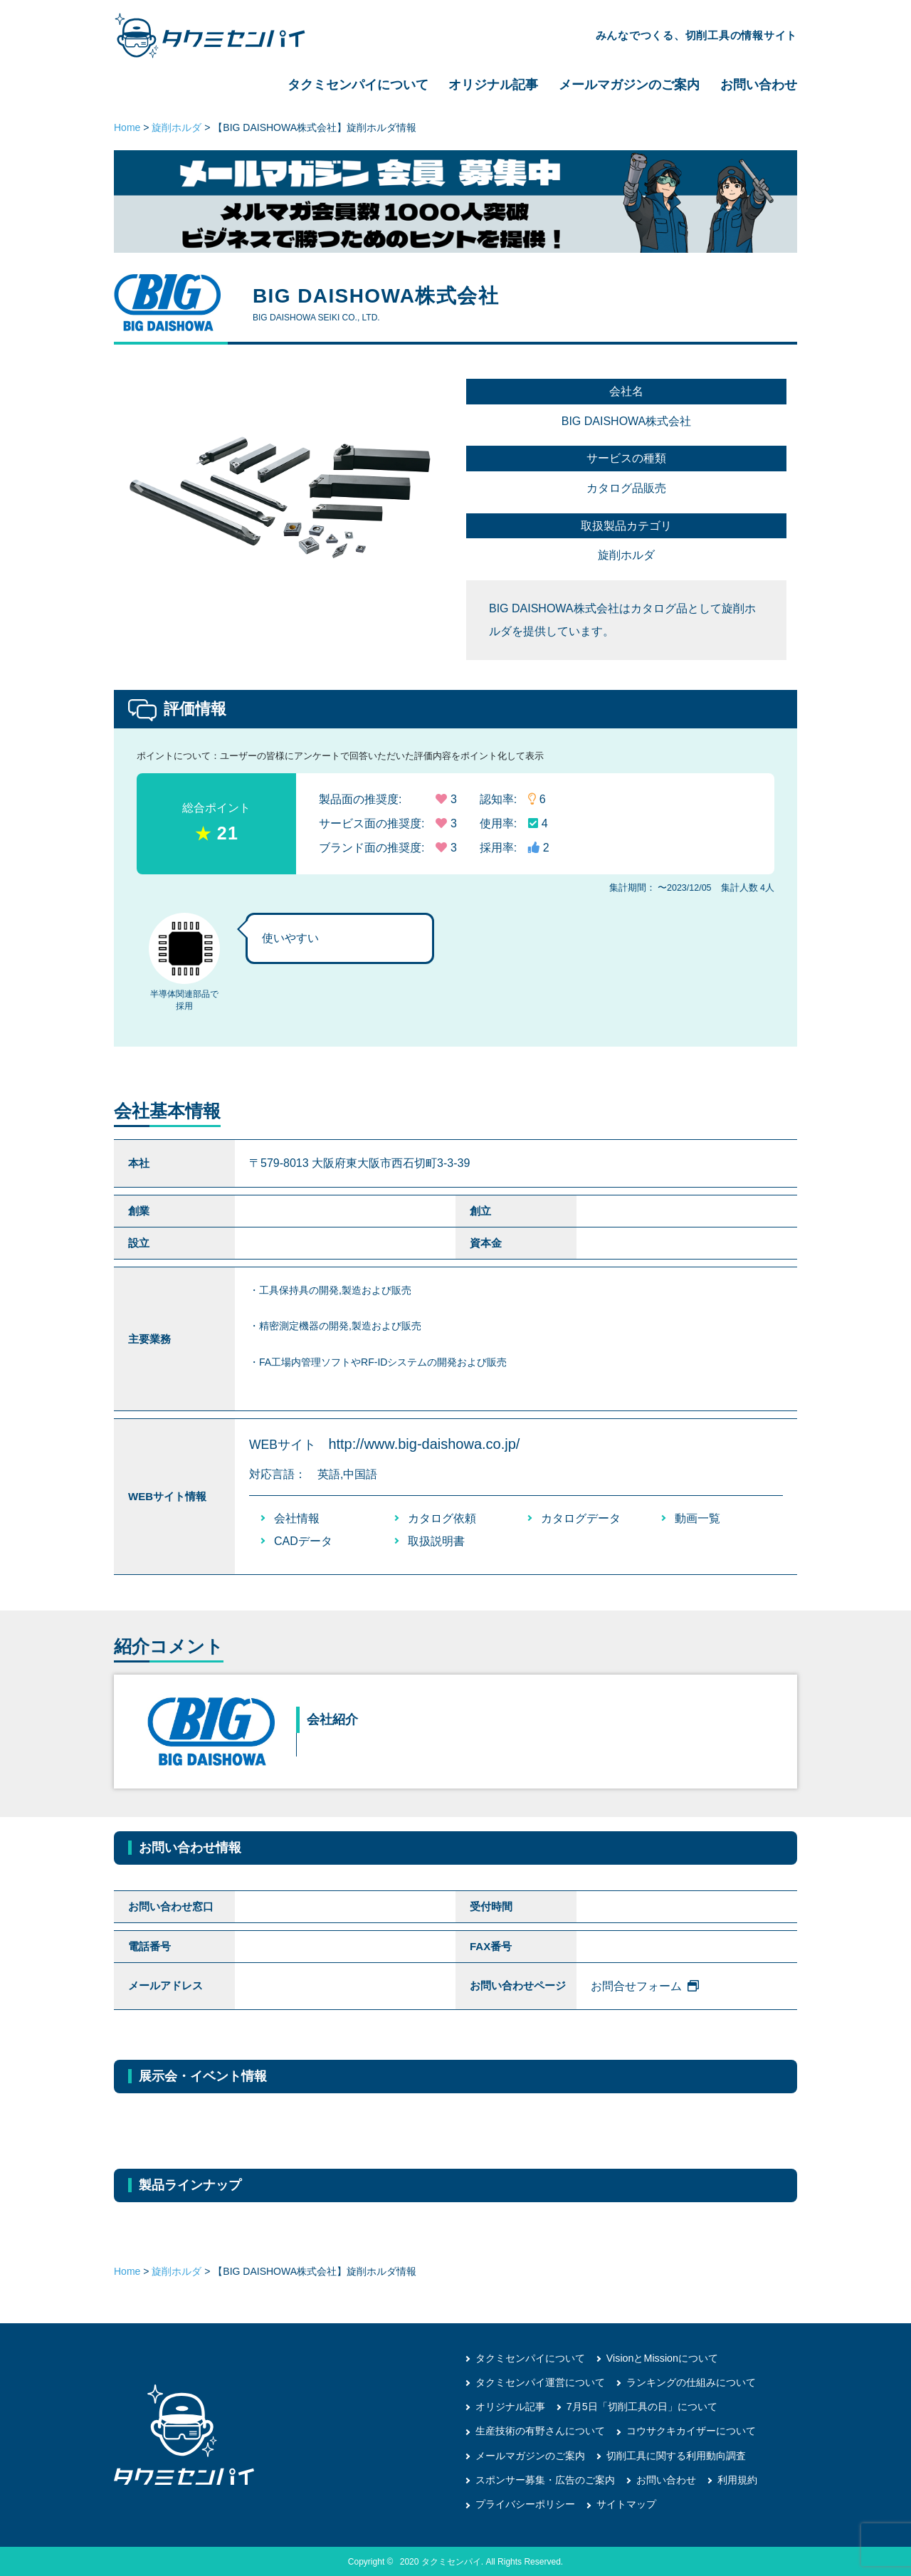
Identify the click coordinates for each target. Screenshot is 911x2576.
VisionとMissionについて (661, 2358)
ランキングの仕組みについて (691, 2382)
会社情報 (297, 1518)
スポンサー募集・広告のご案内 (545, 2479)
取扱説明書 (436, 1541)
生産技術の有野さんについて (540, 2430)
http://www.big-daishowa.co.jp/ (424, 1444)
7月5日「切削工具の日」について (642, 2406)
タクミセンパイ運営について (540, 2382)
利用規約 (737, 2479)
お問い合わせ (758, 85)
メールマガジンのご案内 (629, 85)
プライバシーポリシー (525, 2503)
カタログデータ (581, 1518)
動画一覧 (697, 1518)
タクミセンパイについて (358, 85)
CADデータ (303, 1541)
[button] (424, 485)
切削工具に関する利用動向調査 (676, 2455)
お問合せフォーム (645, 1986)
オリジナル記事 (493, 85)
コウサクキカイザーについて (691, 2430)
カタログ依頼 (442, 1518)
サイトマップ (626, 2503)
